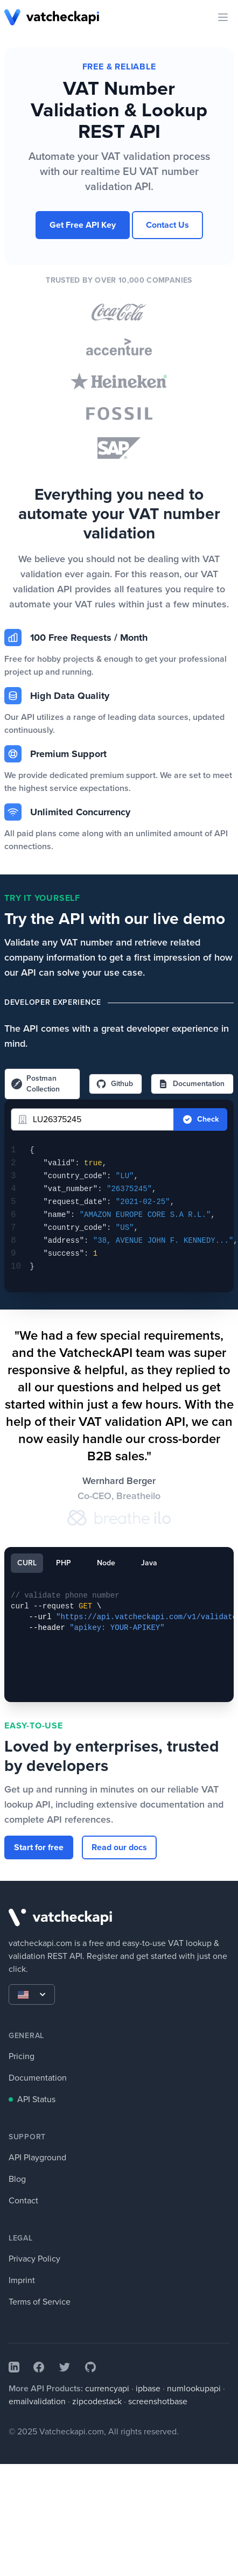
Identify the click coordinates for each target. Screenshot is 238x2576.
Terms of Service (40, 2301)
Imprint (22, 2280)
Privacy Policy (34, 2258)
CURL (27, 1563)
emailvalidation (37, 2401)
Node (106, 1563)
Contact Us (167, 225)
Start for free (39, 1847)
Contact (23, 2200)
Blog (17, 2179)
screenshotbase (157, 2401)
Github (114, 1083)
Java (149, 1563)
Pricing (21, 2056)
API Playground (37, 2157)
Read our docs (119, 1847)
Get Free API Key (83, 225)
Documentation (191, 1083)
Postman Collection (35, 1084)
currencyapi (107, 2388)
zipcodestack (97, 2401)
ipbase (148, 2388)
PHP (63, 1563)
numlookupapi (194, 2388)
